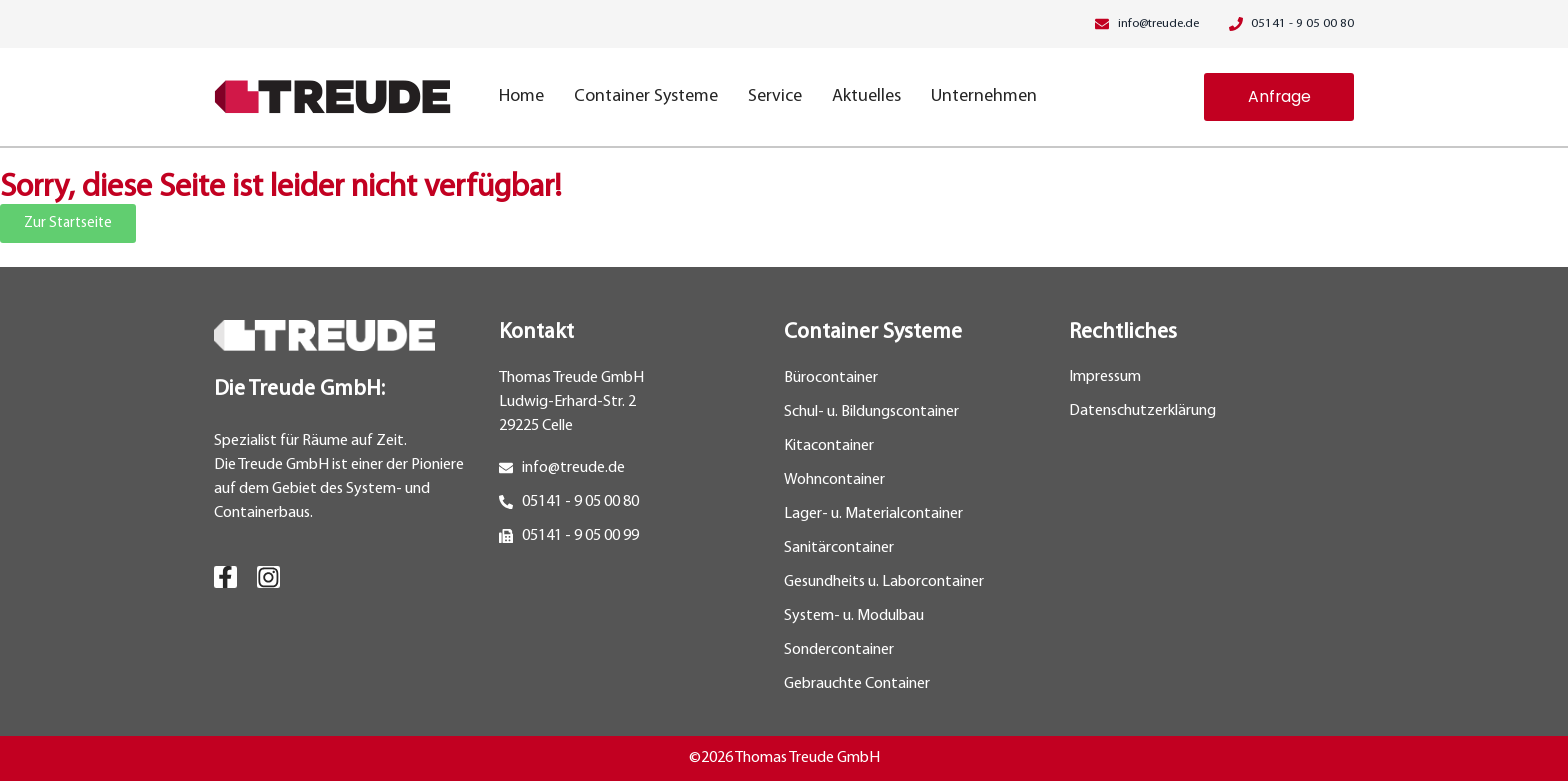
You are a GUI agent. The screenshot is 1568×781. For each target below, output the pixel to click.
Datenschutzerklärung (1142, 412)
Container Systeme (646, 96)
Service (775, 96)
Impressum (1105, 378)
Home (521, 96)
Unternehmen (984, 96)
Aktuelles (866, 96)
